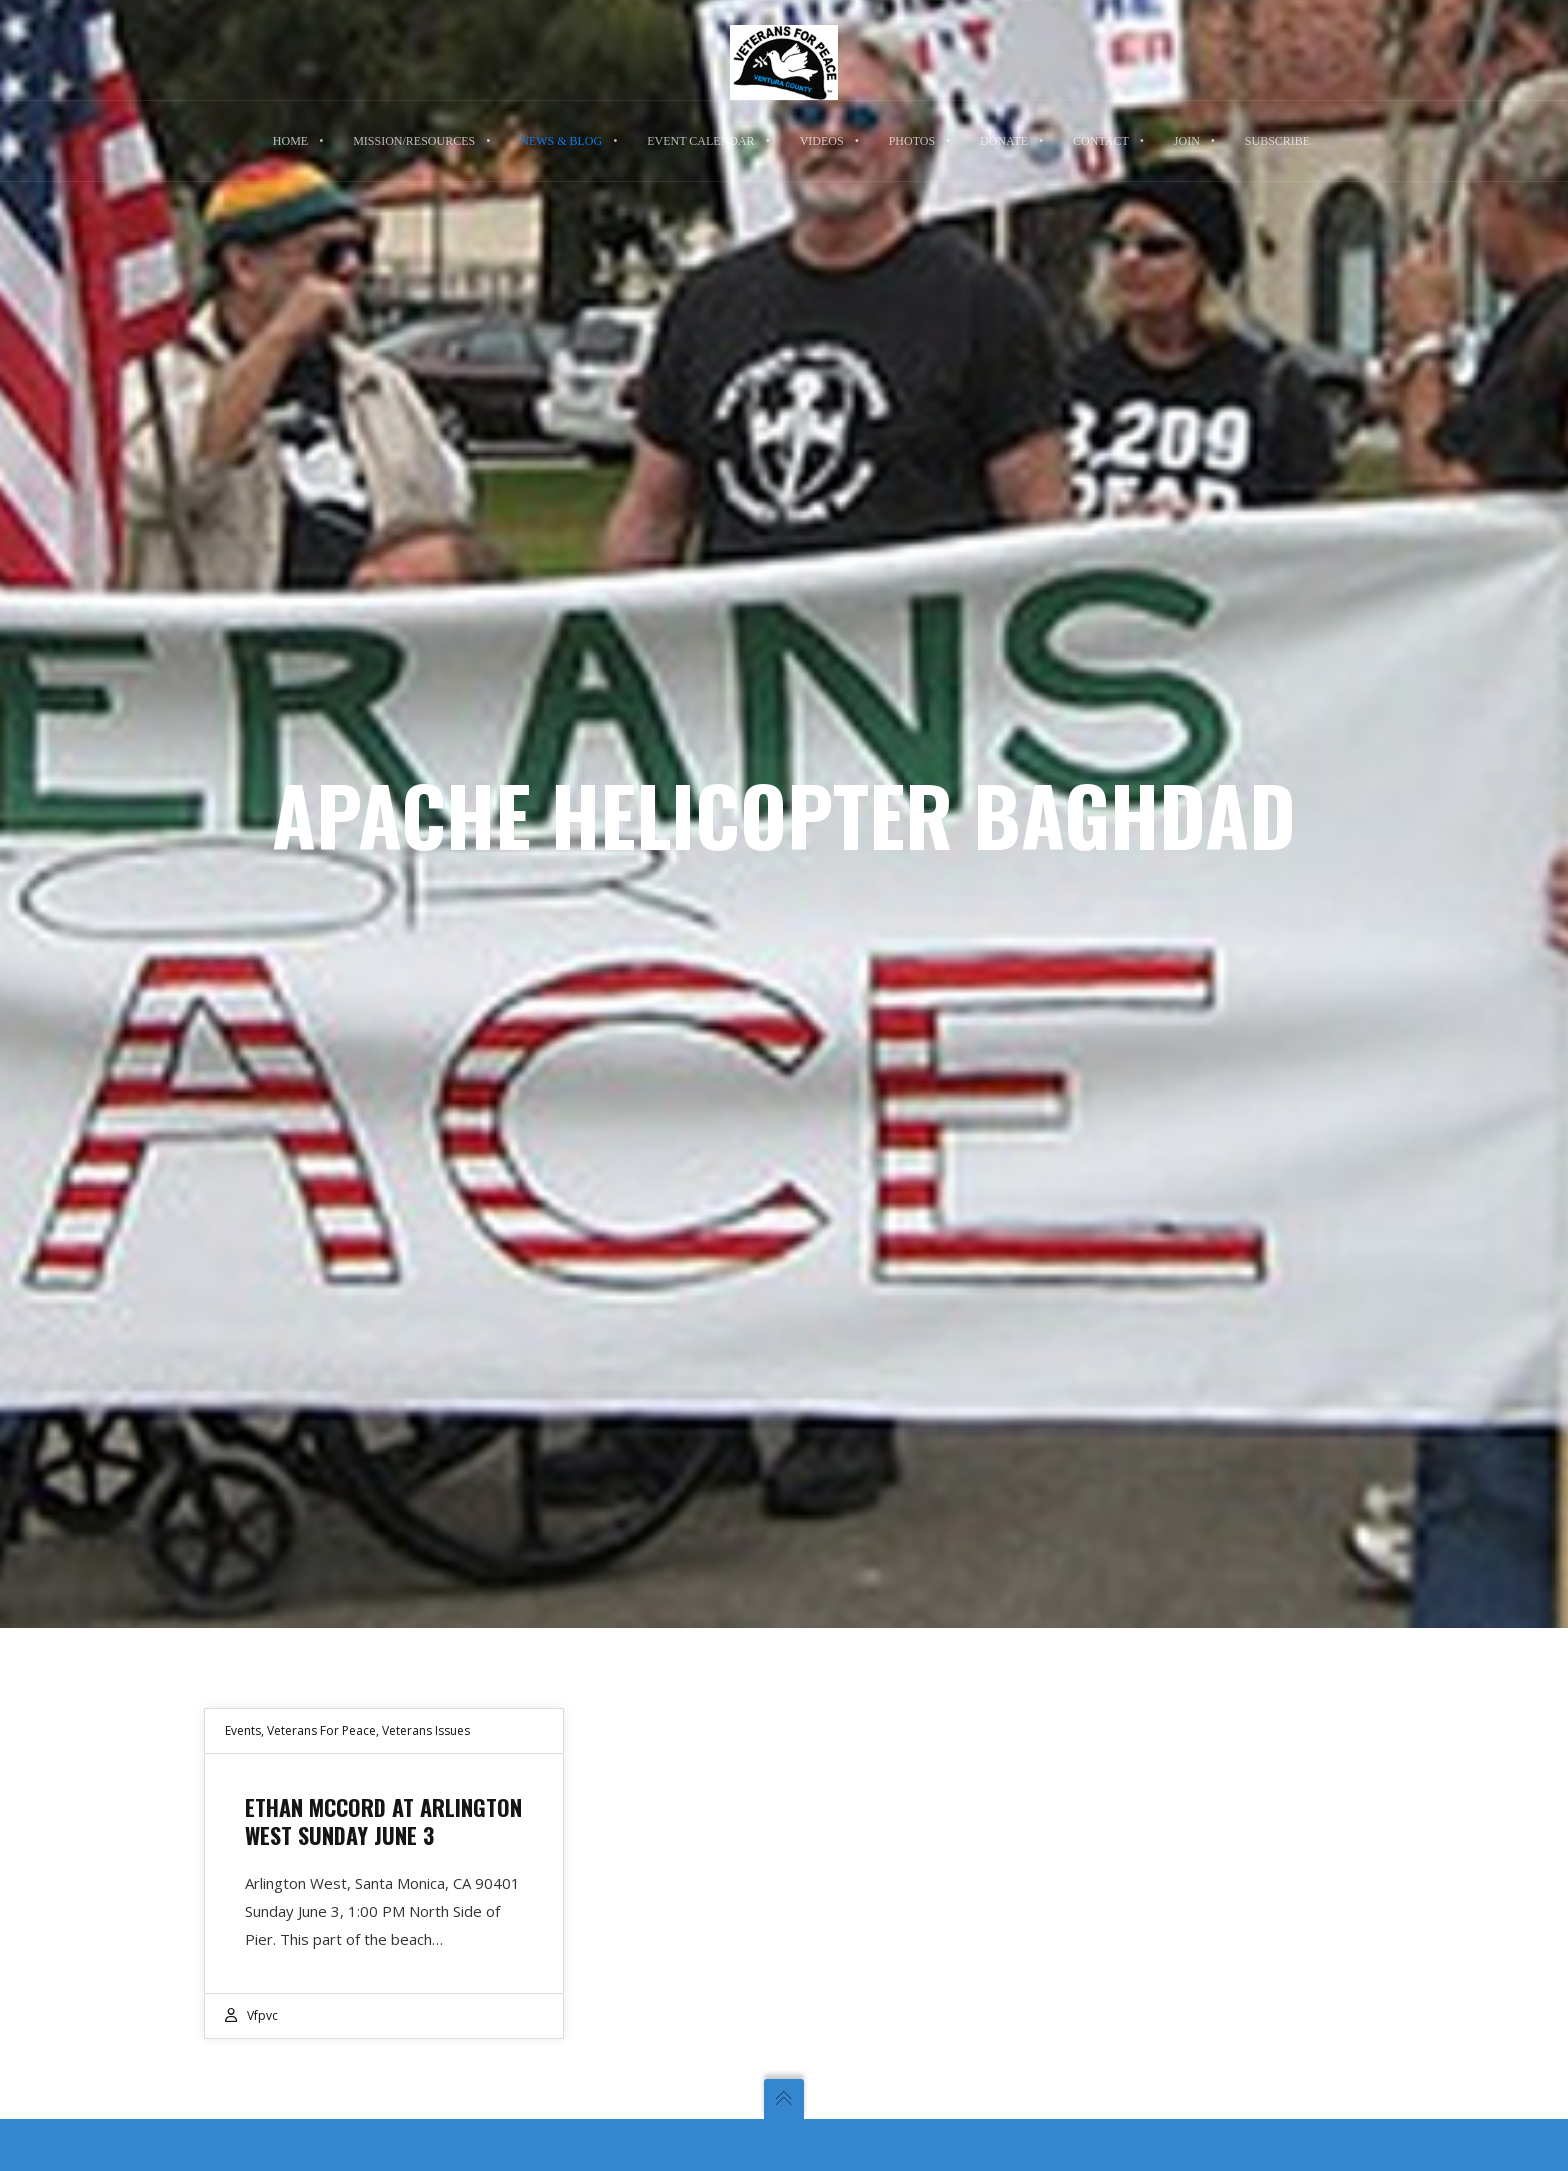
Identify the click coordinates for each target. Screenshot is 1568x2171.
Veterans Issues (426, 1730)
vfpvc (262, 2015)
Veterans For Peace (321, 1730)
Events (243, 1730)
